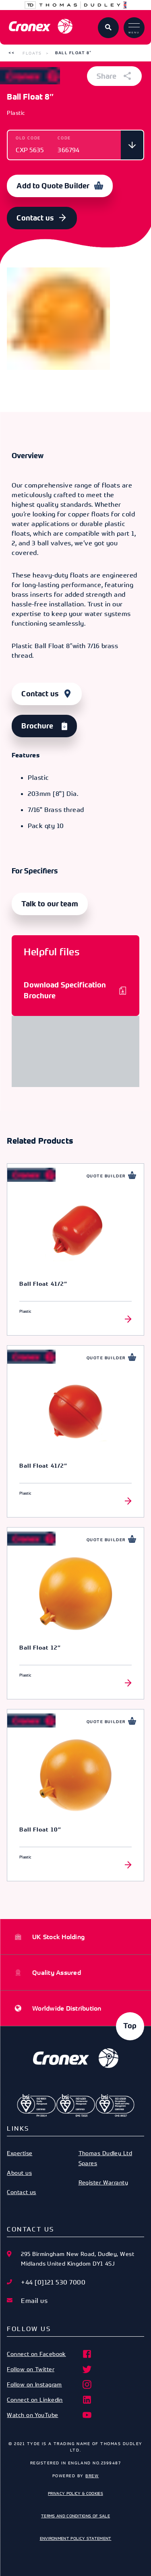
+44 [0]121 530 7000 (53, 2282)
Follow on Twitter (49, 2369)
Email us (34, 2301)
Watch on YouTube (49, 2415)
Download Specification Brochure (65, 990)
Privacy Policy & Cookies (75, 2493)
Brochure (37, 726)
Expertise (19, 2153)
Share (114, 76)
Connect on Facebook (49, 2354)
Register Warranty (103, 2182)
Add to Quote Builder (53, 186)
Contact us (35, 218)
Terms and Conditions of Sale (75, 2516)
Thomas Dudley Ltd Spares (105, 2157)
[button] (11, 53)
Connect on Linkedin (49, 2399)
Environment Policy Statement (76, 2538)
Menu (134, 28)
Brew (92, 2475)
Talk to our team (49, 903)
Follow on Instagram (49, 2384)
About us (19, 2172)
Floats (32, 53)
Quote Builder (106, 1176)
